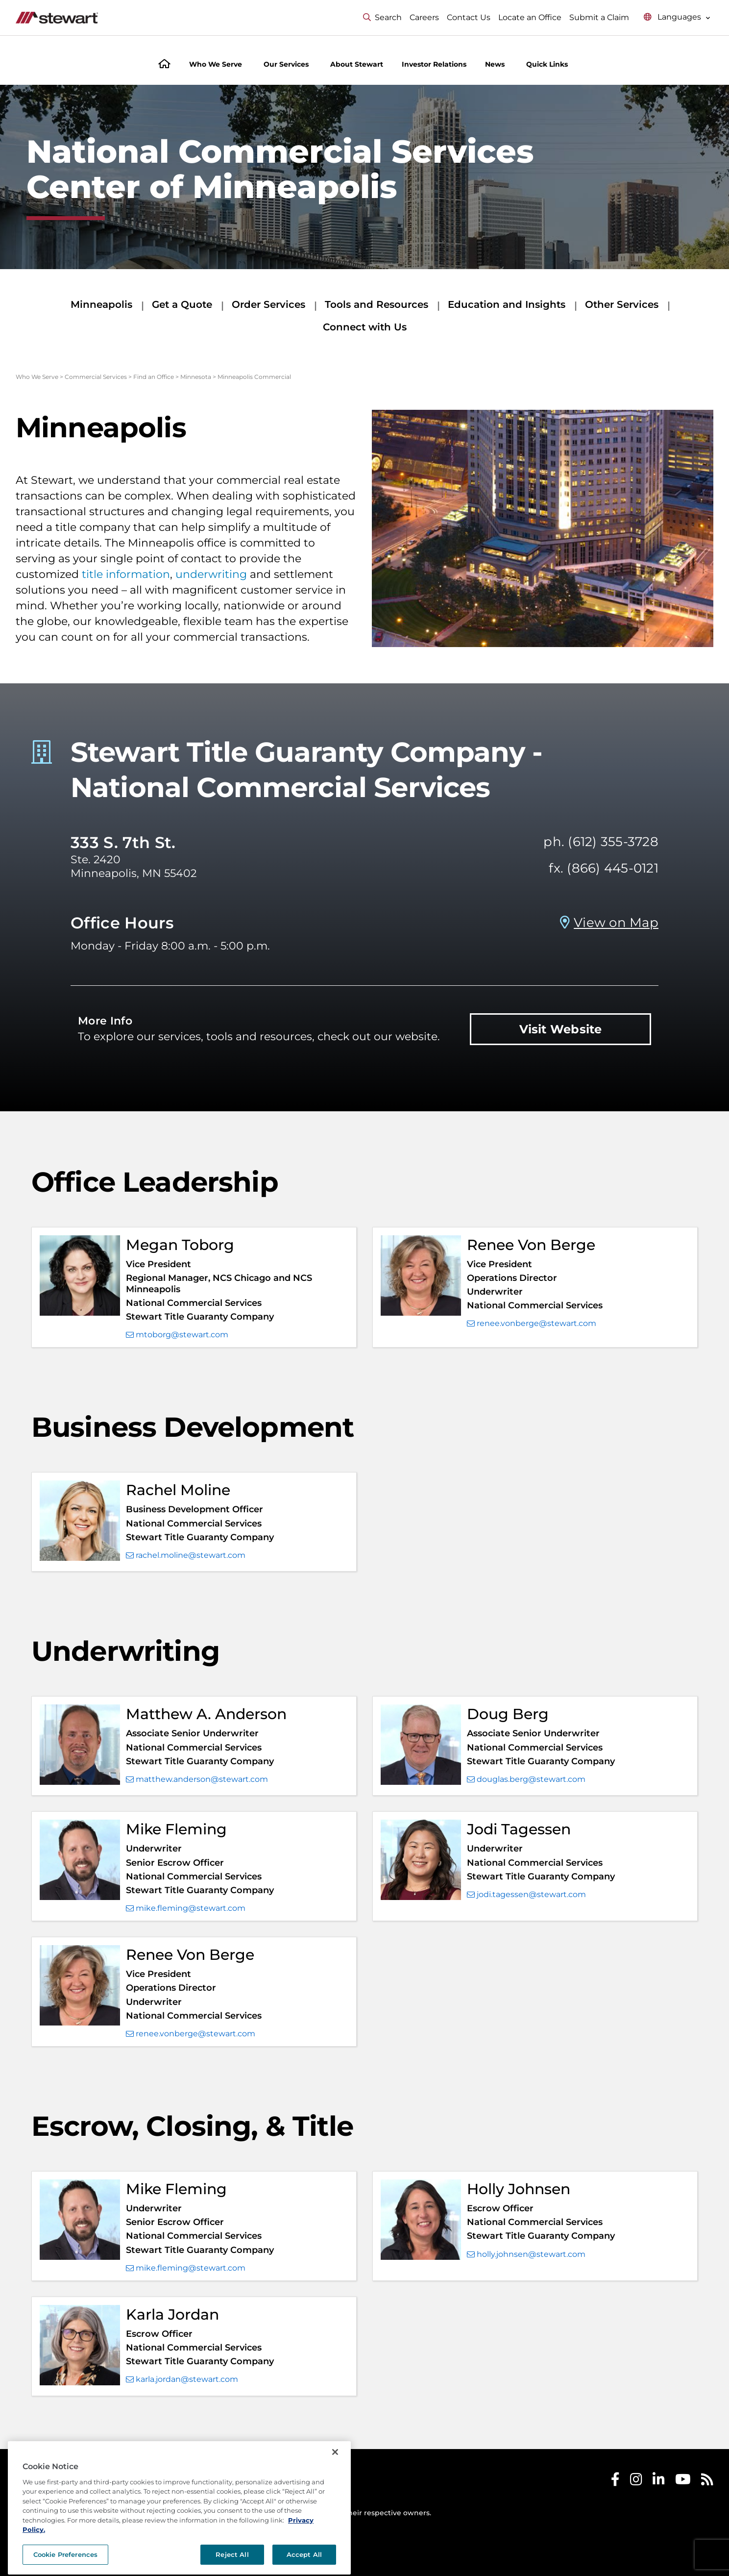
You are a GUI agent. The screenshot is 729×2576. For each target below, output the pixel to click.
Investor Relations (434, 64)
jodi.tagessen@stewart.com (526, 1894)
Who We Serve (37, 376)
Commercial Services (96, 376)
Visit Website (560, 1029)
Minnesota (195, 376)
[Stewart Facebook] (615, 2481)
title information (126, 574)
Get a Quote (182, 304)
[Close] (335, 2482)
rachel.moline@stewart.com (185, 1555)
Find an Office (153, 376)
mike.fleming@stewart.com (185, 1908)
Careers (424, 17)
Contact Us (468, 17)
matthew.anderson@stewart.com (197, 1779)
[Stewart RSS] (707, 2481)
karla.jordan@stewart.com (182, 2379)
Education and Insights (506, 304)
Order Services (268, 304)
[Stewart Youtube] (683, 2481)
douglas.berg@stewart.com (526, 1779)
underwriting (211, 574)
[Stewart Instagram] (636, 2481)
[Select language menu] (677, 17)
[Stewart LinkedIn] (659, 2481)
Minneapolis (101, 304)
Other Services (621, 304)
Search (382, 17)
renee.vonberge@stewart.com (531, 1323)
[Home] (164, 65)
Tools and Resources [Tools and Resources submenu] (376, 304)
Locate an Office (529, 17)
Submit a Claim (599, 17)
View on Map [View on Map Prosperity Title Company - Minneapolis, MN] (616, 922)
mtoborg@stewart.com (177, 1334)
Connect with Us (365, 327)
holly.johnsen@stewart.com (526, 2254)
